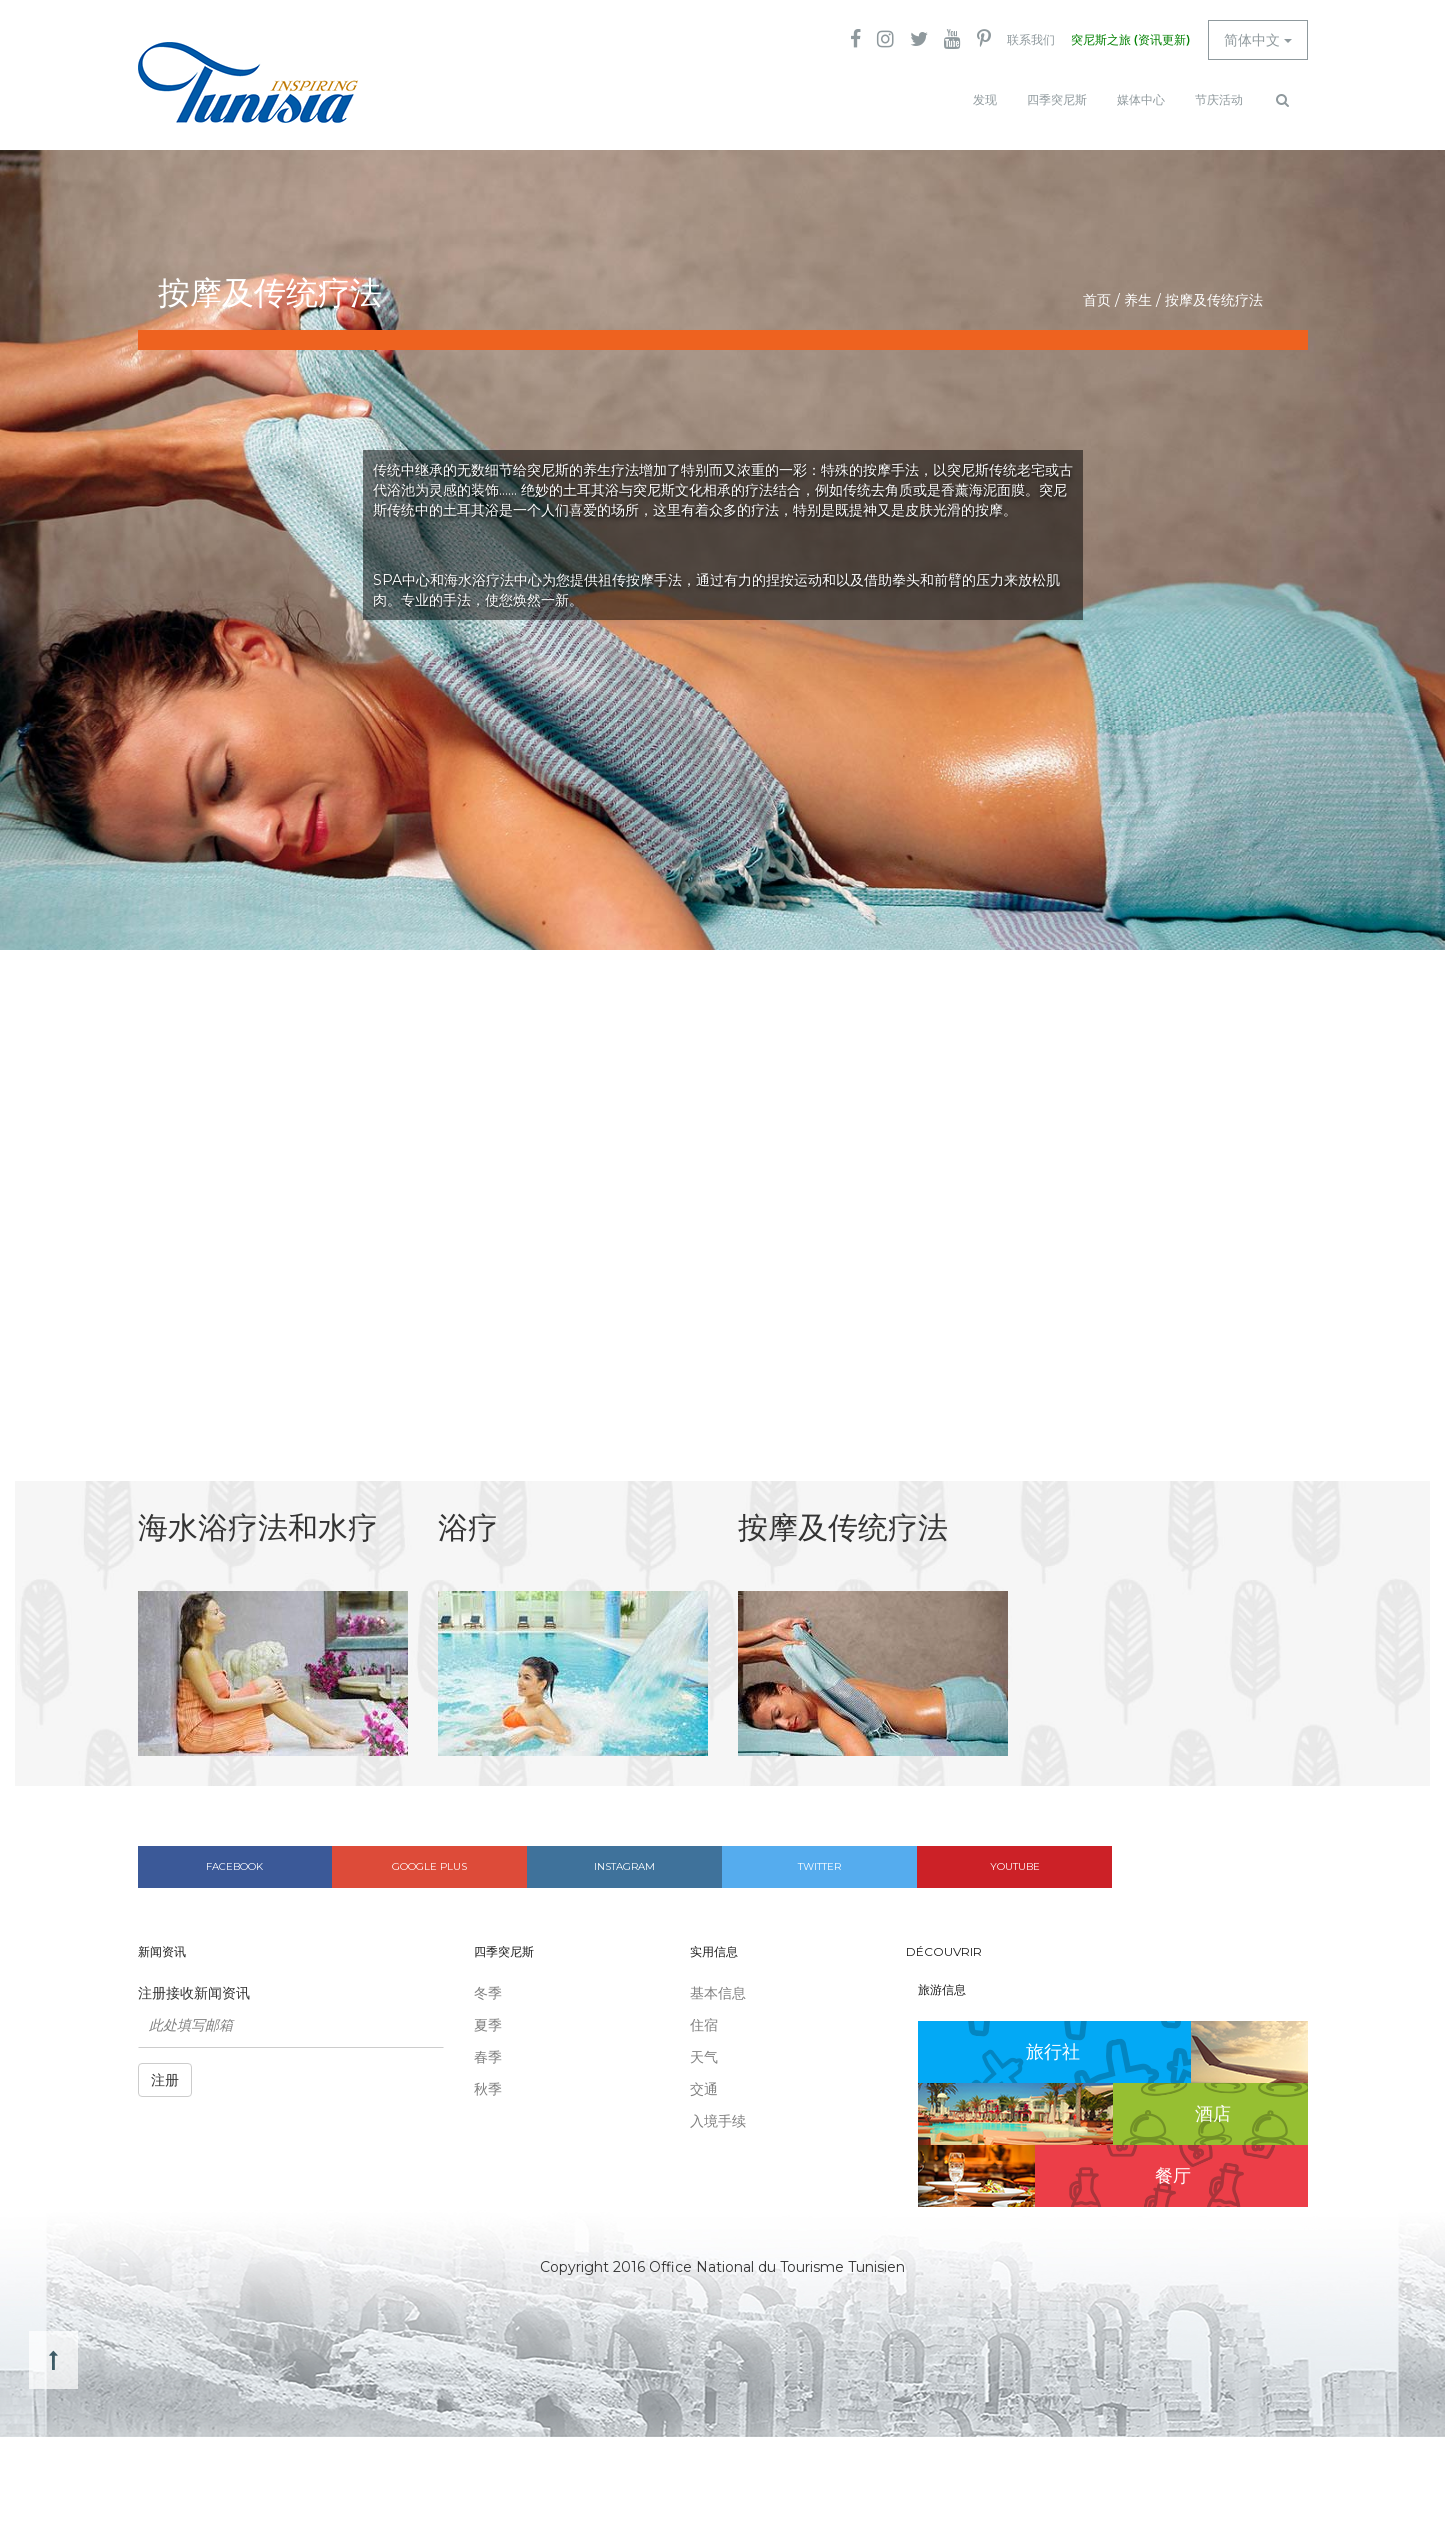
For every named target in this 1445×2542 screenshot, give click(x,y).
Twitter (819, 1866)
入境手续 (718, 2121)
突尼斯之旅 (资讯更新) (1130, 40)
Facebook (234, 1866)
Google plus (429, 1866)
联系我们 (1031, 40)
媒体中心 (1141, 100)
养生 (1138, 300)
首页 (1097, 300)
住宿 (704, 2025)
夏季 (488, 2025)
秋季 (488, 2089)
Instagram (624, 1866)
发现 (985, 100)
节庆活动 (1219, 100)
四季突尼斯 (1057, 100)
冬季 (488, 1993)
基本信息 (718, 1993)
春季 (488, 2057)
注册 (165, 2080)
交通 (704, 2089)
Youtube (1015, 1866)
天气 (704, 2057)
